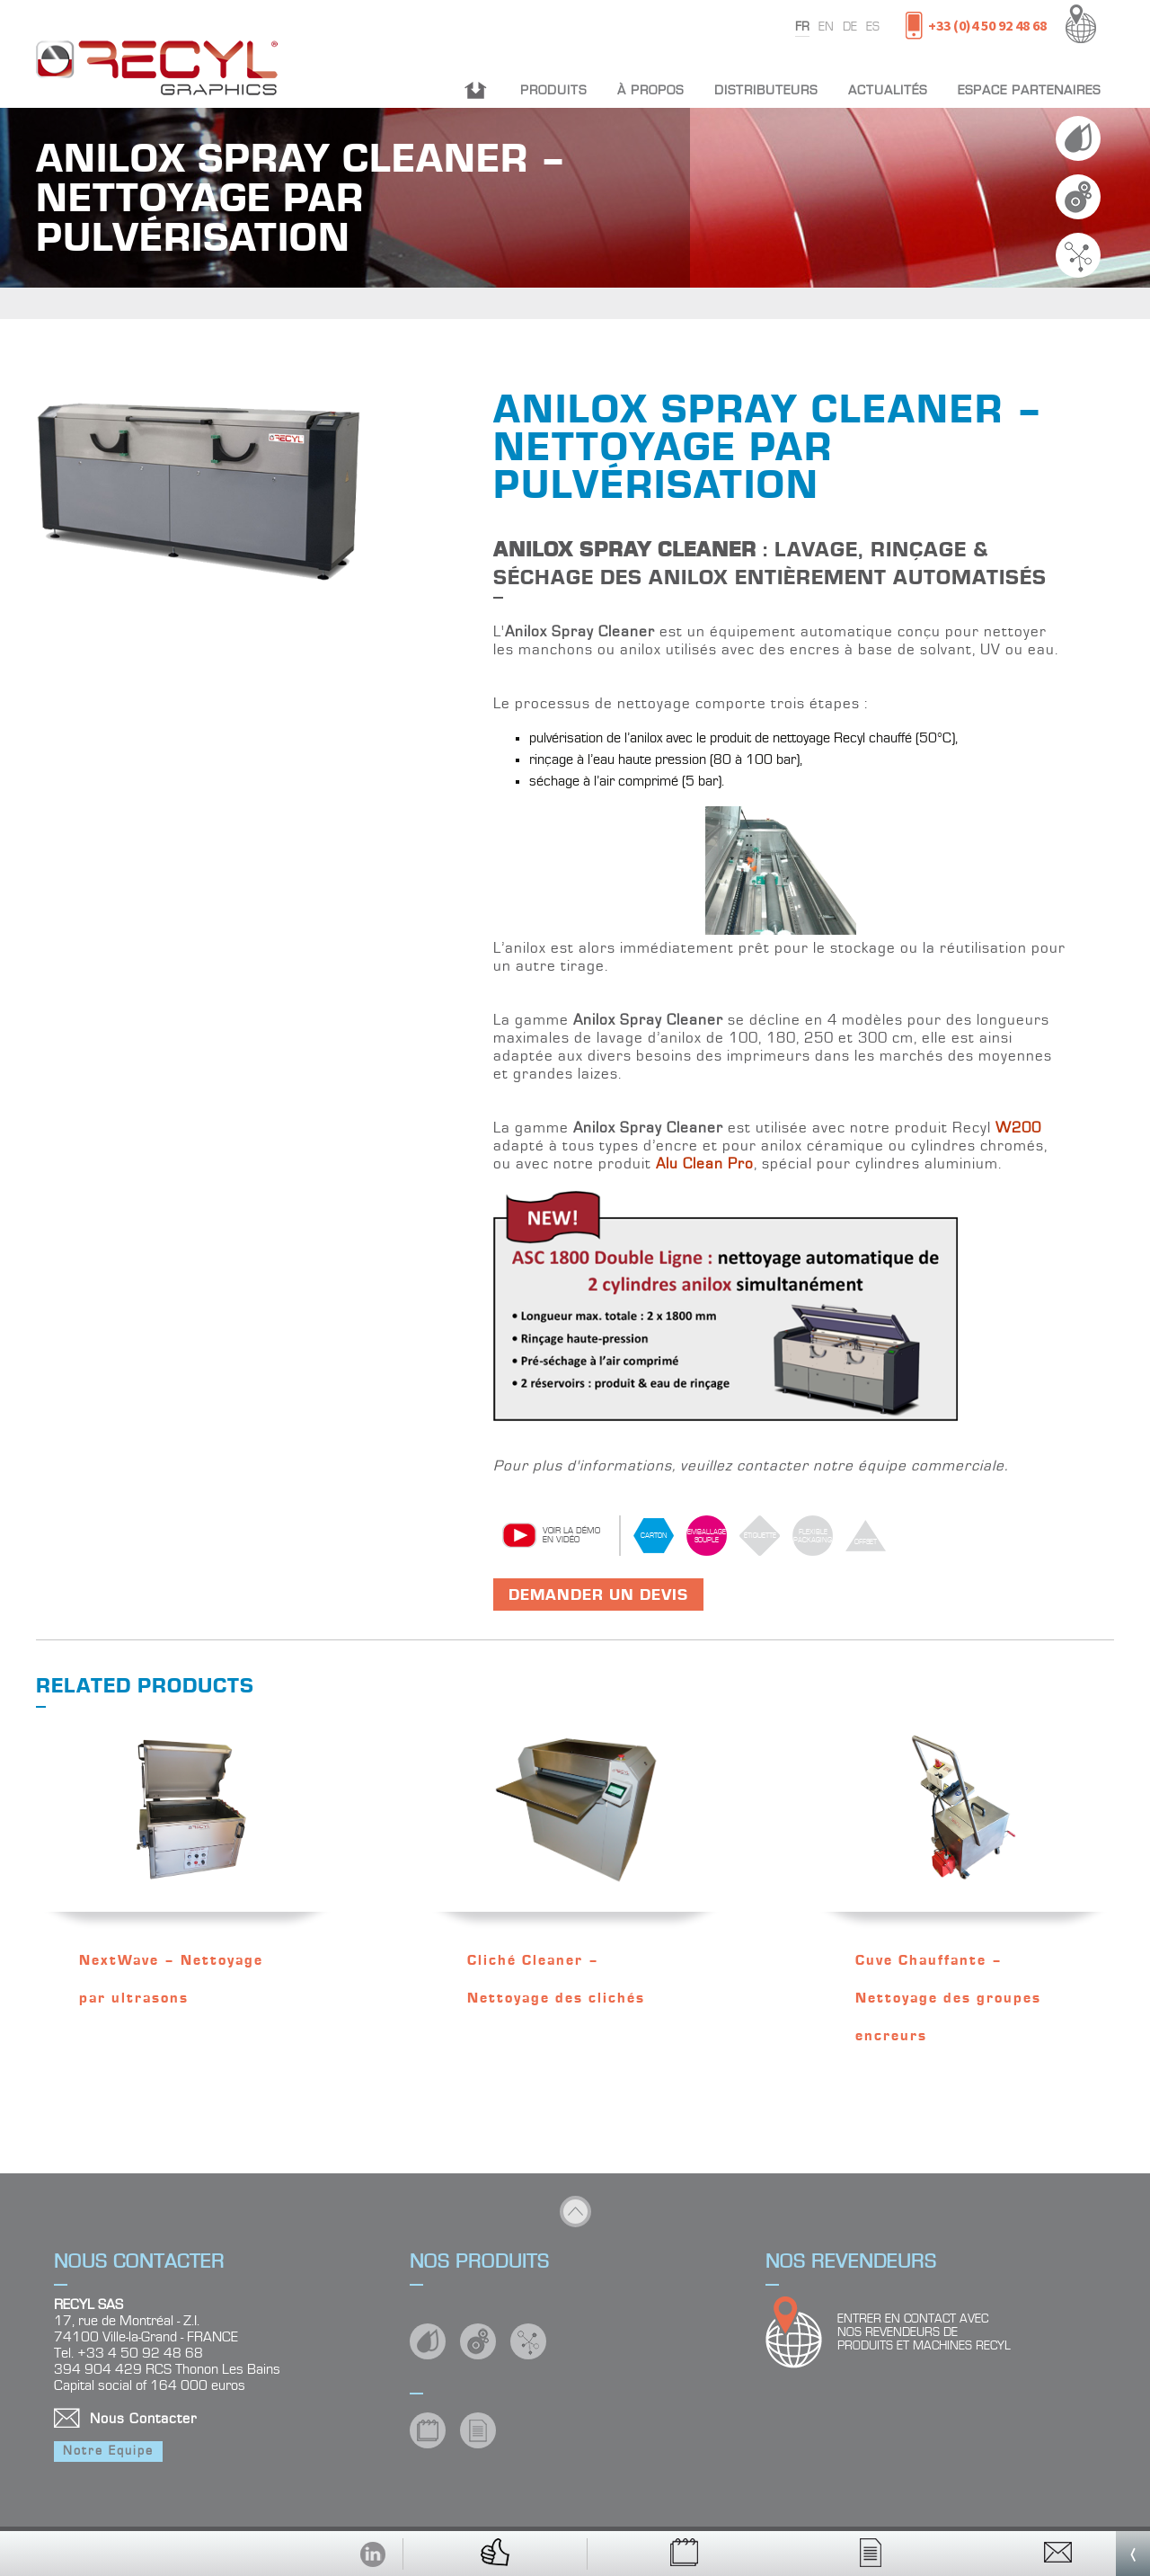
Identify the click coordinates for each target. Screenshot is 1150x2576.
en (826, 27)
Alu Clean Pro (705, 1163)
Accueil (475, 90)
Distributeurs (766, 90)
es (873, 27)
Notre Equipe (108, 2451)
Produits (553, 90)
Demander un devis (598, 1595)
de (850, 27)
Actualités (887, 90)
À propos (650, 90)
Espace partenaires (1029, 90)
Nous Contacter (143, 2419)
